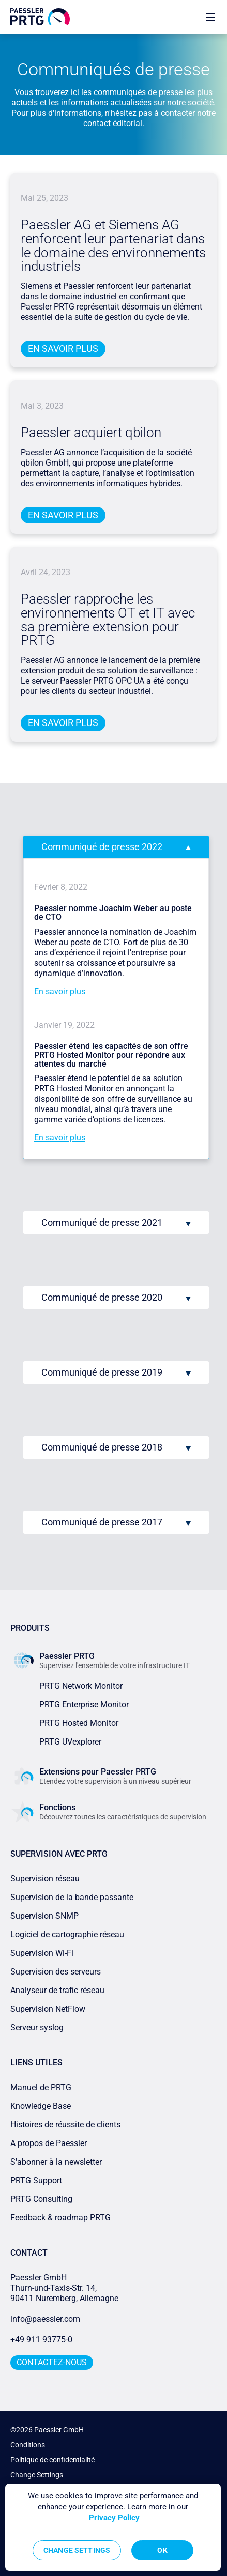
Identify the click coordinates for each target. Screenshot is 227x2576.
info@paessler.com (45, 2319)
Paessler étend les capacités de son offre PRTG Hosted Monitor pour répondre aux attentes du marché (111, 1055)
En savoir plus (63, 348)
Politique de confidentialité (52, 2460)
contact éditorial (112, 123)
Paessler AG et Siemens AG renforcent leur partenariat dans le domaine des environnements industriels (113, 245)
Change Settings (36, 2475)
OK (162, 2550)
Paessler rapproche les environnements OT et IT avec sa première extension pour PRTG (108, 620)
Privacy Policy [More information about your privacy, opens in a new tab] (114, 2517)
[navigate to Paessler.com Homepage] (40, 16)
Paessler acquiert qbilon (91, 432)
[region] (113, 2527)
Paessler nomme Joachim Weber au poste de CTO (113, 912)
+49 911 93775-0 (41, 2339)
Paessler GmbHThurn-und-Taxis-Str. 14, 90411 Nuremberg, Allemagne (64, 2288)
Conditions (27, 2445)
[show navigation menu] (210, 17)
